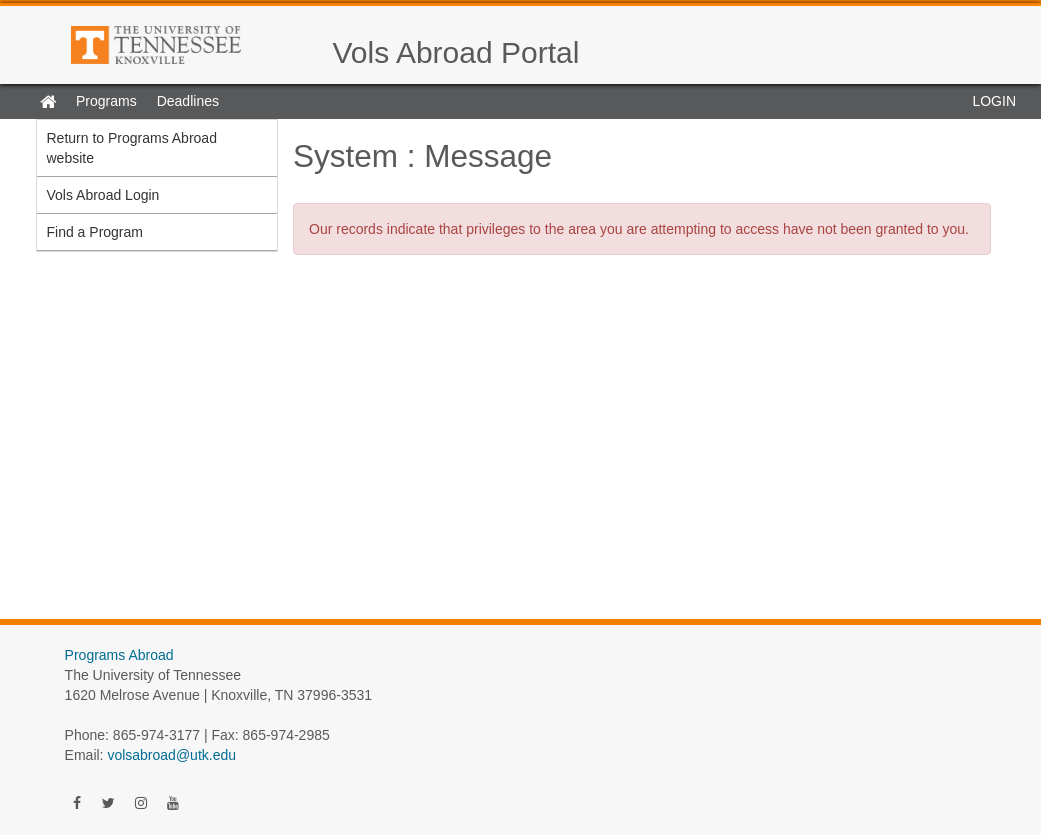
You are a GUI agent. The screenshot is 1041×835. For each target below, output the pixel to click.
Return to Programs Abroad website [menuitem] (132, 148)
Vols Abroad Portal (456, 52)
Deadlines (188, 101)
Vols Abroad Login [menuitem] (103, 195)
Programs (106, 101)
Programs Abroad (119, 655)
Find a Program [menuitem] (95, 232)
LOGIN (994, 101)
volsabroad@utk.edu (171, 755)
